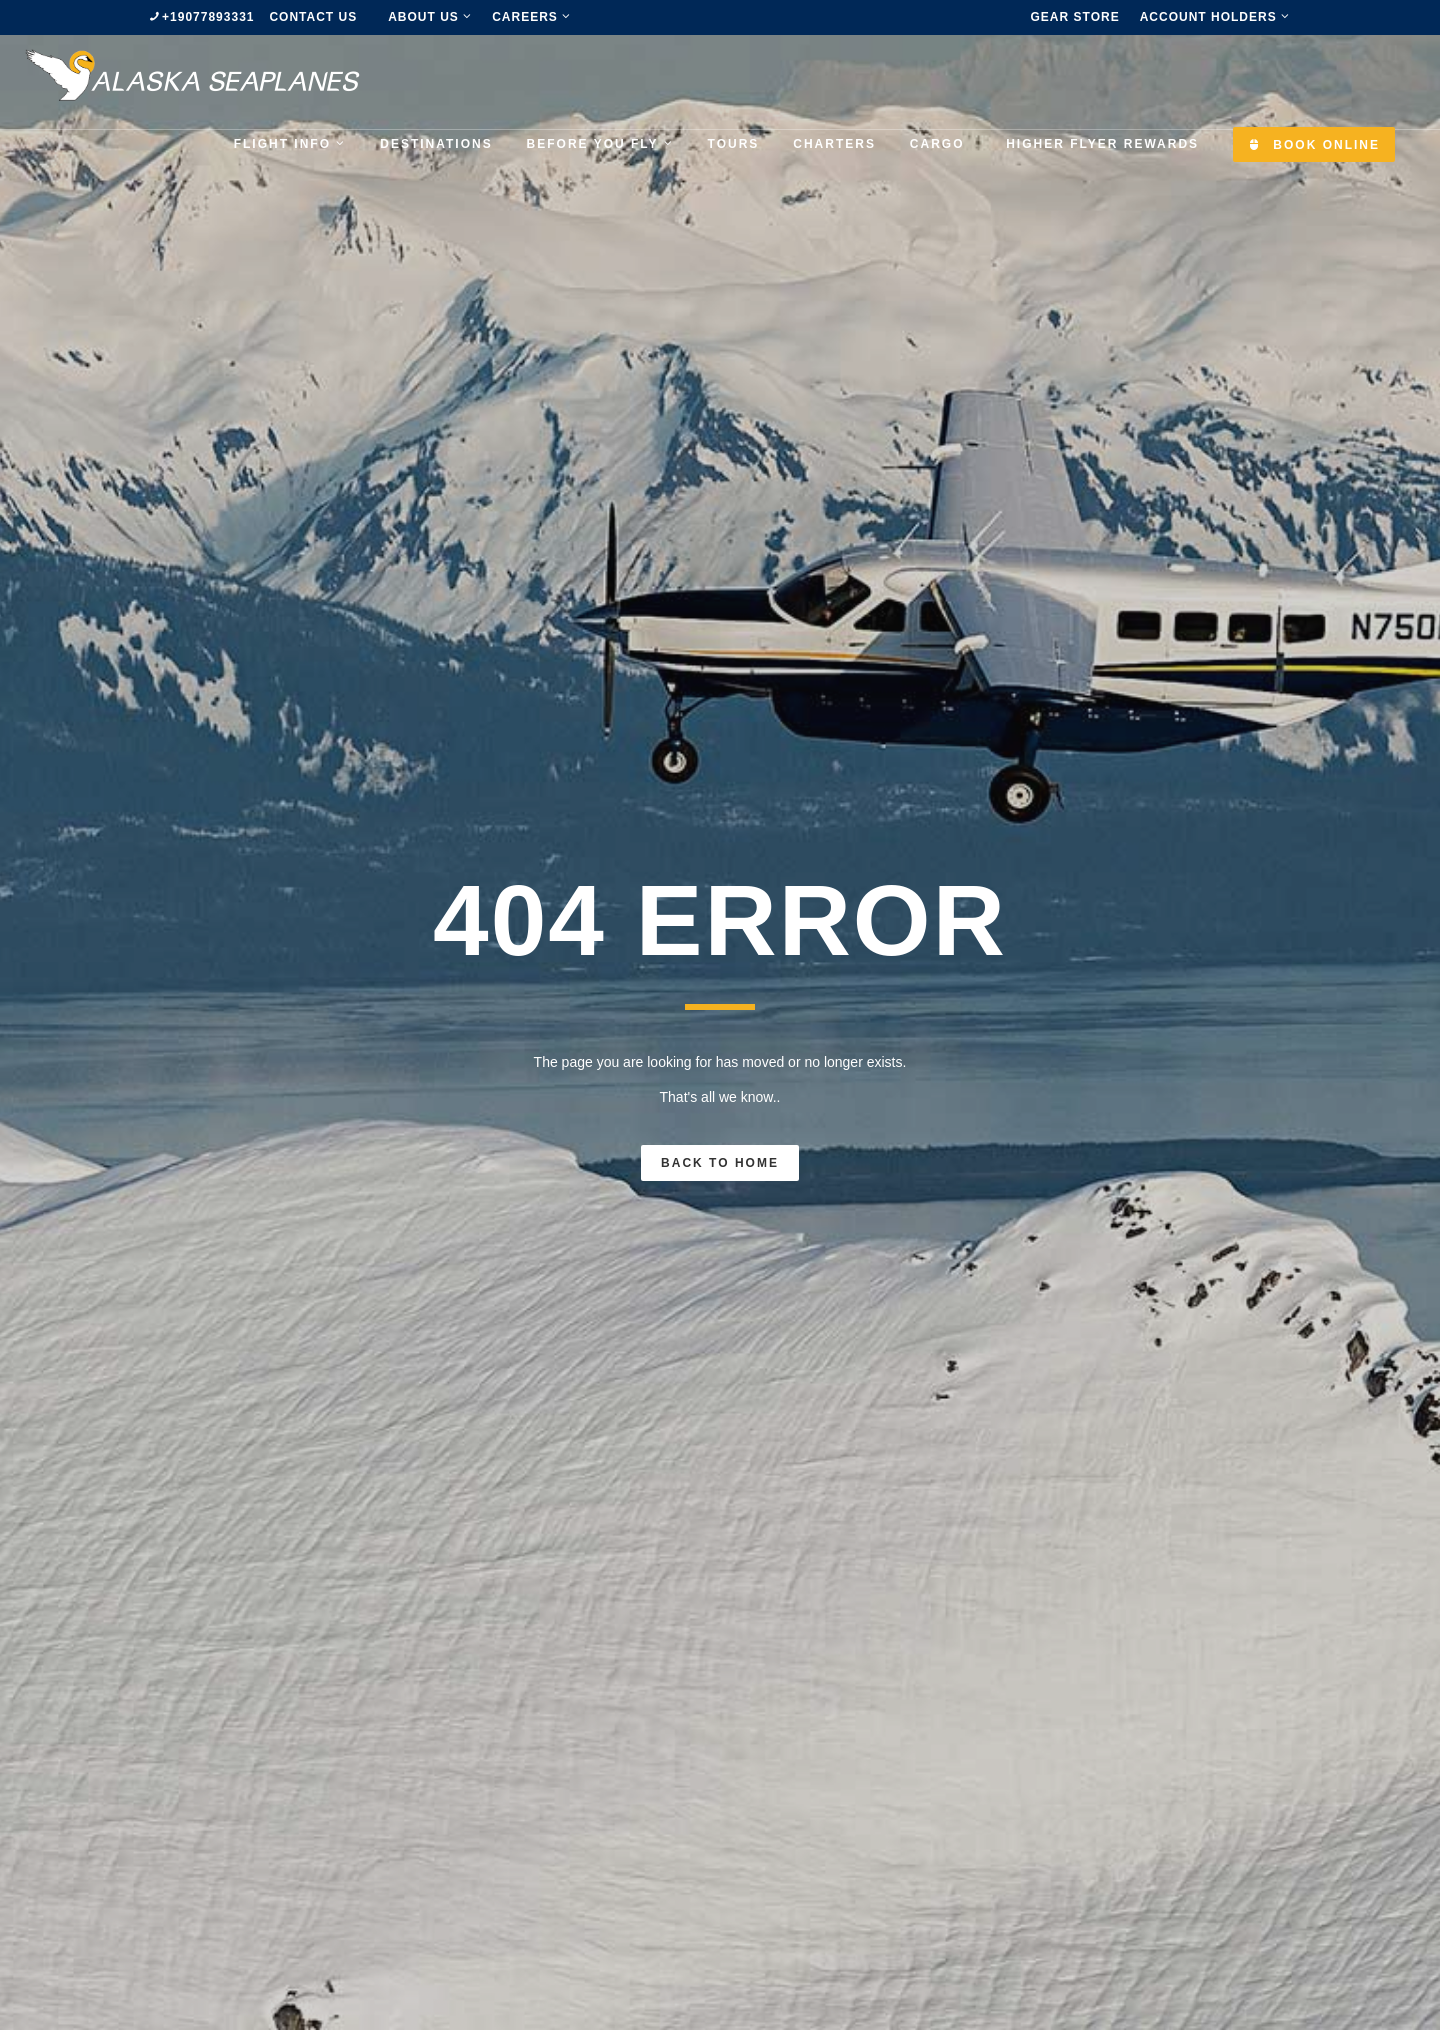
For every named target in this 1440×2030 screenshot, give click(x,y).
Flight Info (290, 144)
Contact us (313, 17)
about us (430, 17)
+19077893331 (208, 17)
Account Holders (1215, 17)
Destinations (436, 144)
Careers (531, 17)
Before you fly (600, 144)
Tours (734, 144)
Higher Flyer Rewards (1102, 144)
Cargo (937, 144)
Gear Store (1075, 17)
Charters (834, 144)
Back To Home (720, 1163)
